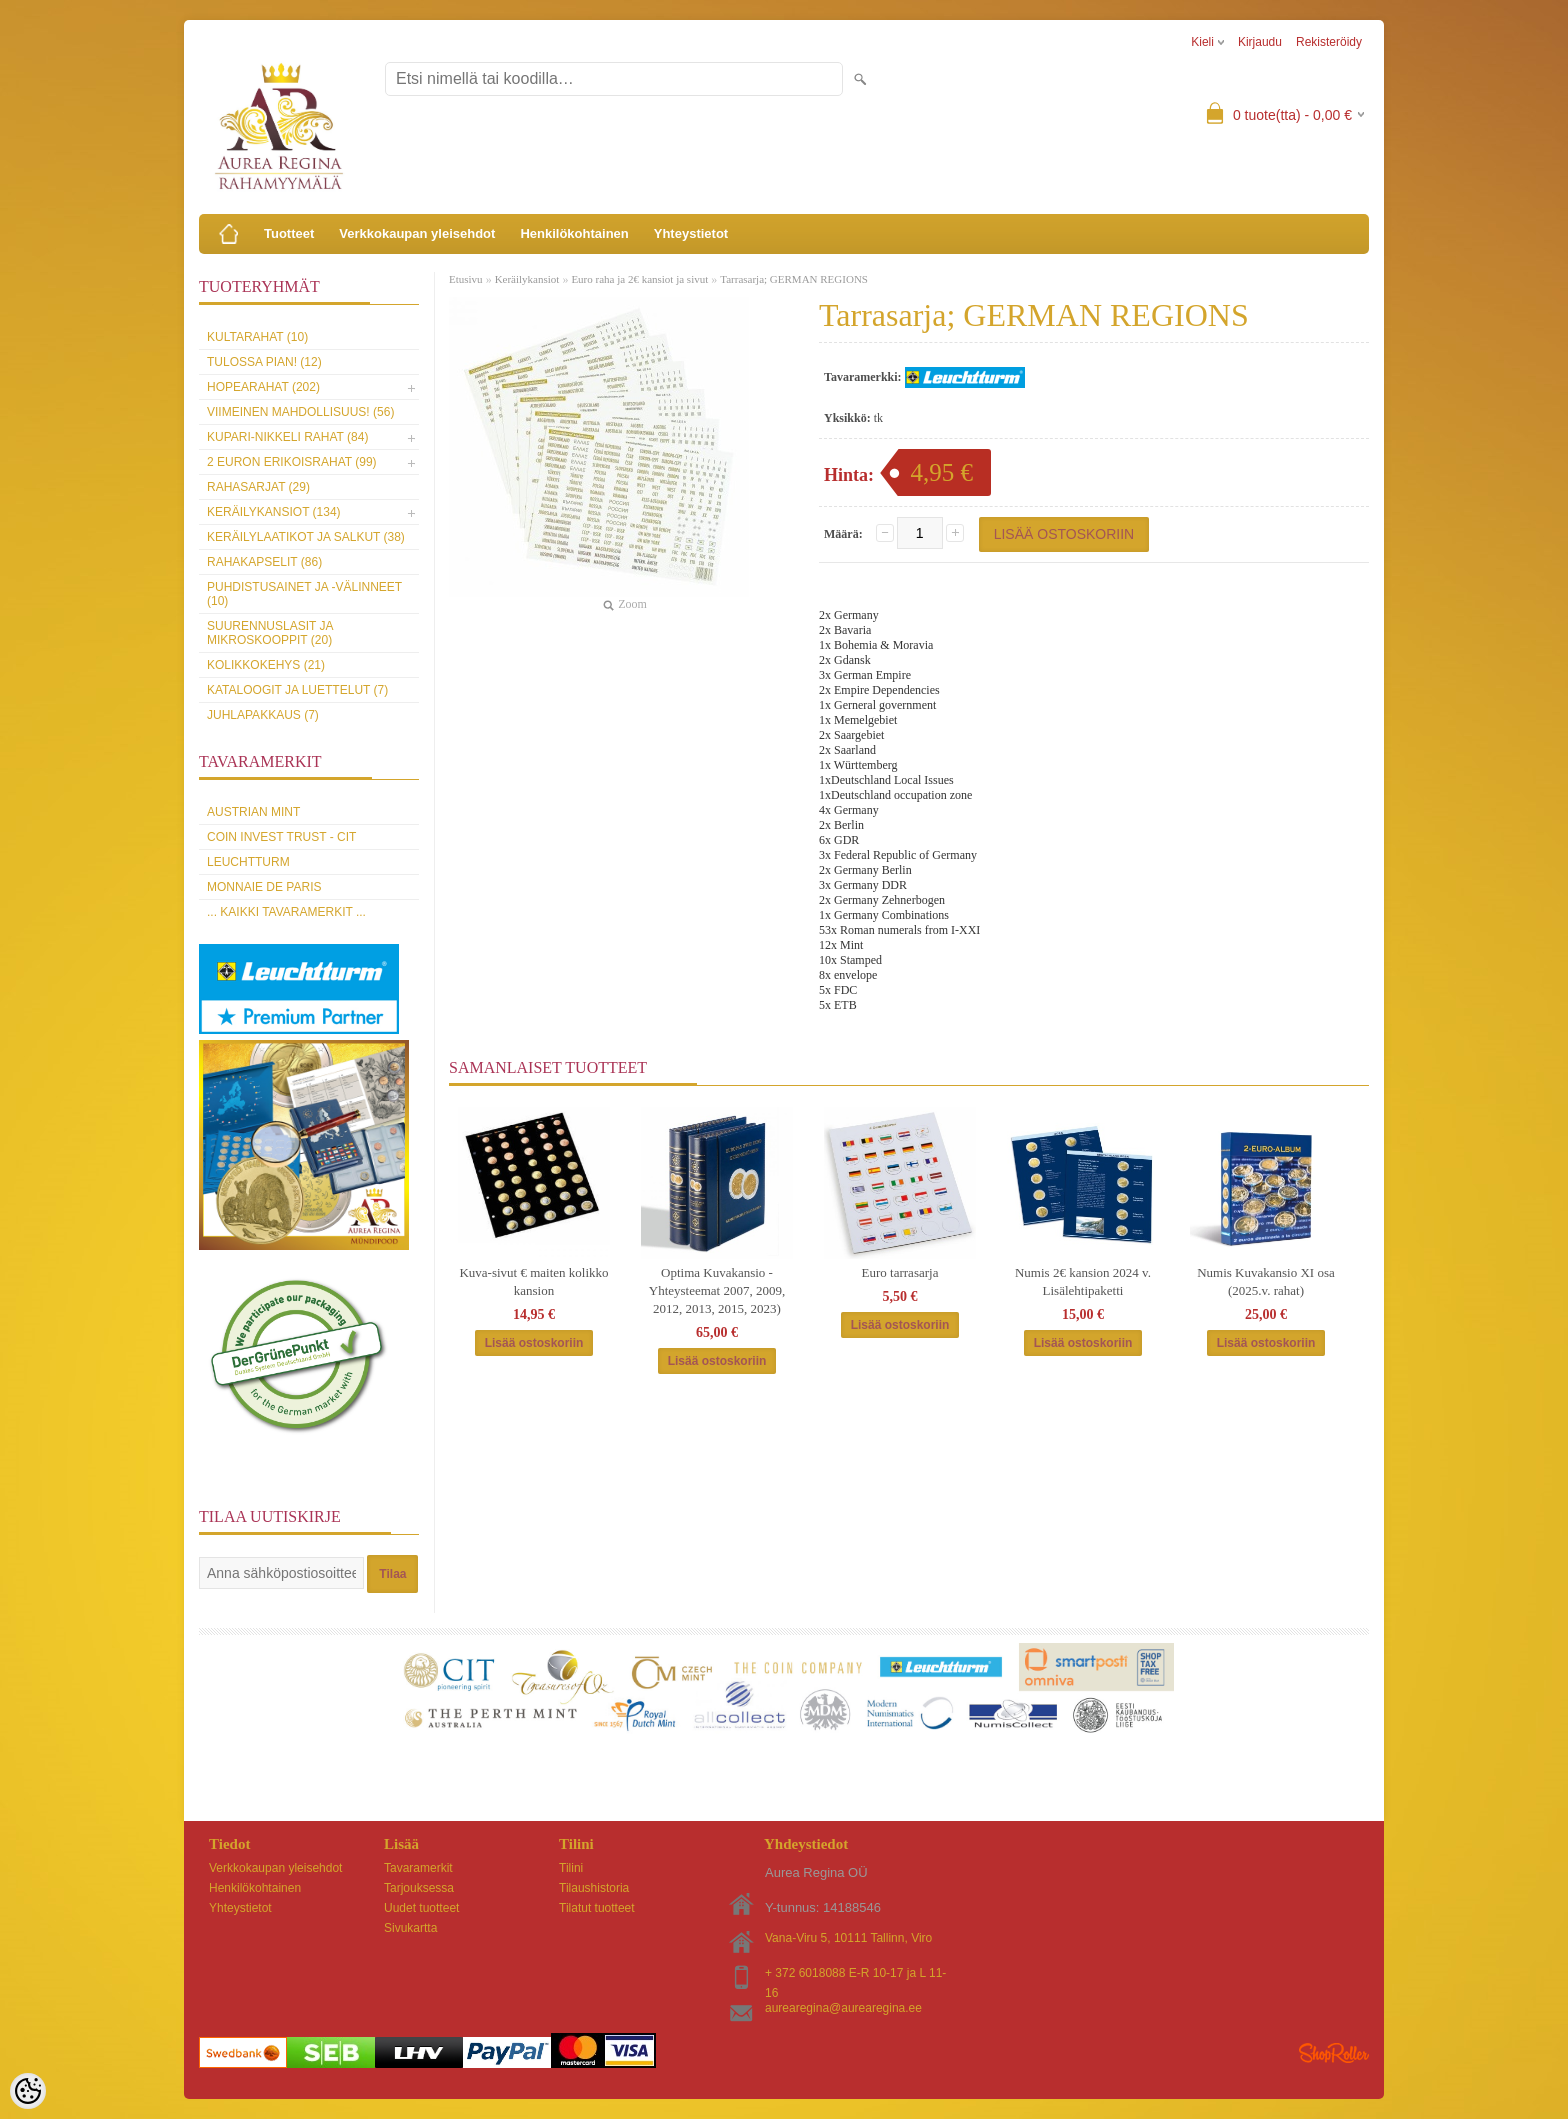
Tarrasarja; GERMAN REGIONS (794, 279)
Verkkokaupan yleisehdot (417, 233)
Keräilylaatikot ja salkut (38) (306, 537)
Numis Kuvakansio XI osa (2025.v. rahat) (1266, 1281)
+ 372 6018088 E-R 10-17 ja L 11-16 (855, 1974)
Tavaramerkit (418, 1868)
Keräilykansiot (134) (274, 512)
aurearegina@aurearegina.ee (843, 2008)
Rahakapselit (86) (264, 562)
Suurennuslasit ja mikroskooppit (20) (270, 633)
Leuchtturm (248, 862)
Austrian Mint (253, 812)
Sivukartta (410, 1928)
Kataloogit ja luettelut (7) (297, 690)
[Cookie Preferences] (28, 2091)
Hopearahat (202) (263, 387)
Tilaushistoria (594, 1888)
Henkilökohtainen (574, 233)
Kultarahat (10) (257, 337)
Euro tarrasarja (900, 1272)
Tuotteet (289, 233)
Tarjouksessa (419, 1888)
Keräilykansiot (527, 279)
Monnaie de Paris (264, 887)
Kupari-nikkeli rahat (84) (287, 437)
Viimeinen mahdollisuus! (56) (300, 412)
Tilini (571, 1868)
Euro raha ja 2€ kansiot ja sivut (639, 279)
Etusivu (466, 279)
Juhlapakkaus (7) (263, 715)
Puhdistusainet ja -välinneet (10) (304, 594)
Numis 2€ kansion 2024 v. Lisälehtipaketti (1083, 1281)
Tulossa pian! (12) (264, 362)
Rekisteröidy (1329, 42)
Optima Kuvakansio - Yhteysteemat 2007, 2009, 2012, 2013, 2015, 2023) (717, 1290)
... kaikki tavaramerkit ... (286, 912)
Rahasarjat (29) (258, 487)
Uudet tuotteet (421, 1908)
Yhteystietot (691, 233)
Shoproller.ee (1334, 2053)
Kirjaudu (1260, 42)
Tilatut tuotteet (597, 1908)
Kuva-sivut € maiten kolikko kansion (533, 1281)
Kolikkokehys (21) (266, 665)
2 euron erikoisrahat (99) (292, 462)
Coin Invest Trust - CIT (281, 837)
